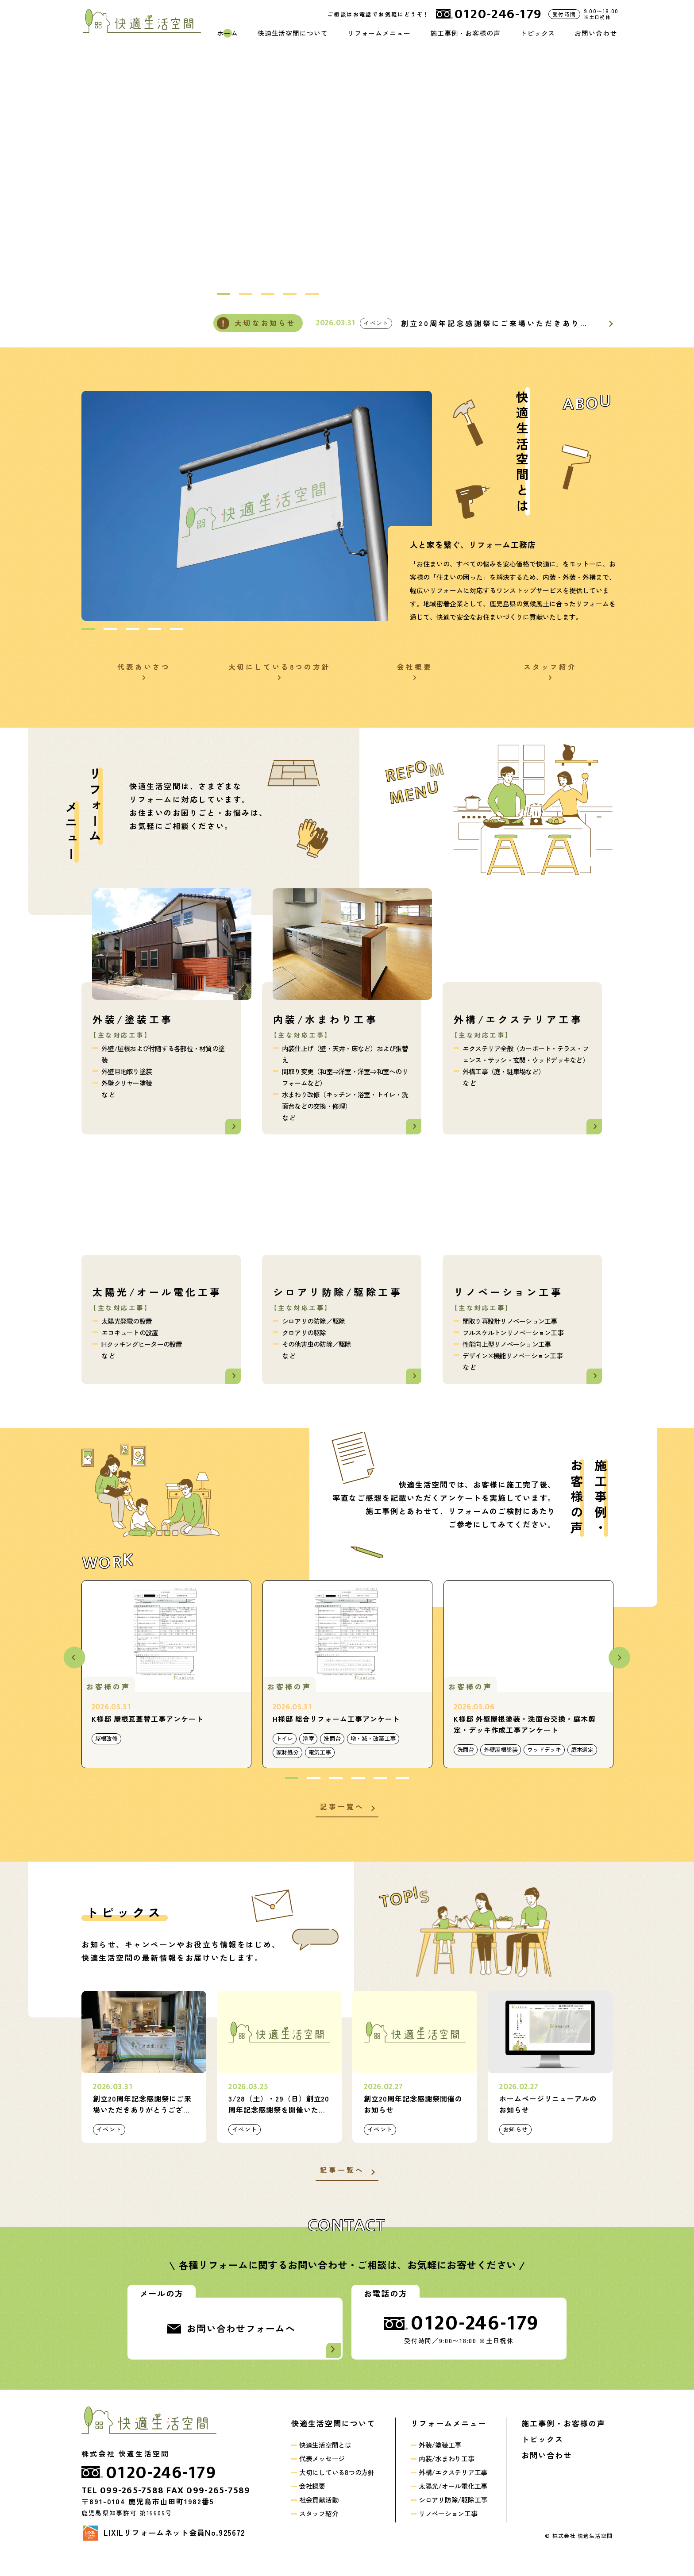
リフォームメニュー (379, 33)
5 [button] (312, 294)
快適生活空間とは (325, 2459)
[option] (441, 165)
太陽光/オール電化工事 (453, 2500)
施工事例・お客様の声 (465, 33)
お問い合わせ (595, 33)
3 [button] (267, 294)
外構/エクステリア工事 (453, 2486)
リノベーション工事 (448, 2527)
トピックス (537, 33)
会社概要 (312, 2500)
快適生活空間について (293, 33)
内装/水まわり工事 (446, 2472)
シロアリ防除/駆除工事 (453, 2513)
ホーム (227, 33)
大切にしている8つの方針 (336, 2486)
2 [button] (245, 294)
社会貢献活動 (318, 2513)
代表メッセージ (322, 2472)
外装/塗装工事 (440, 2459)
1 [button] (223, 294)
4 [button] (290, 294)
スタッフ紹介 (318, 2527)
